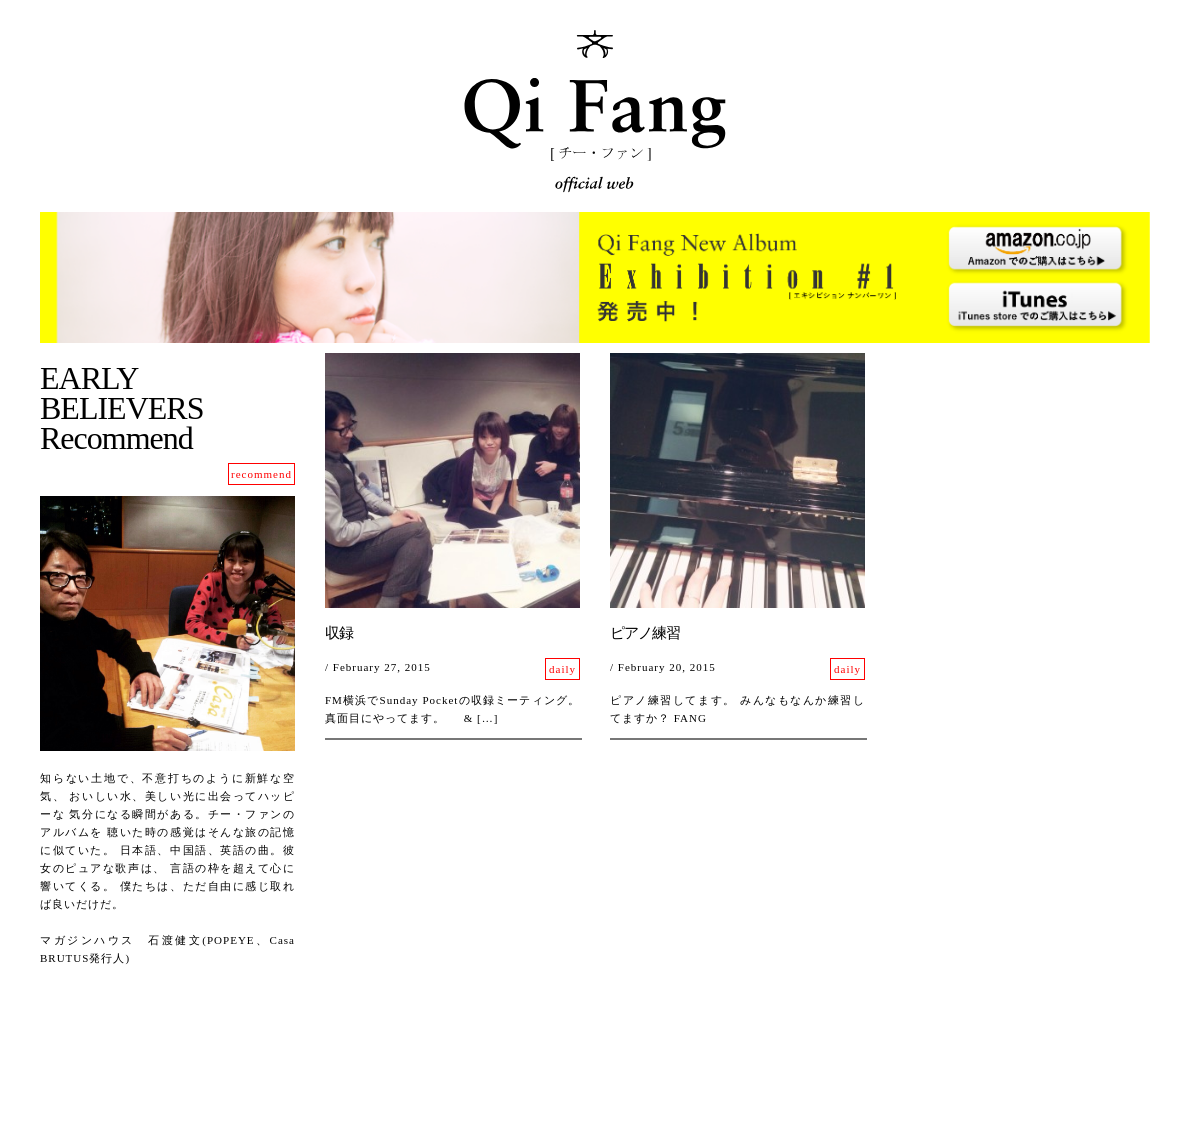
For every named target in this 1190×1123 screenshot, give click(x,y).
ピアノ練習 (645, 633)
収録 (339, 633)
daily (562, 669)
